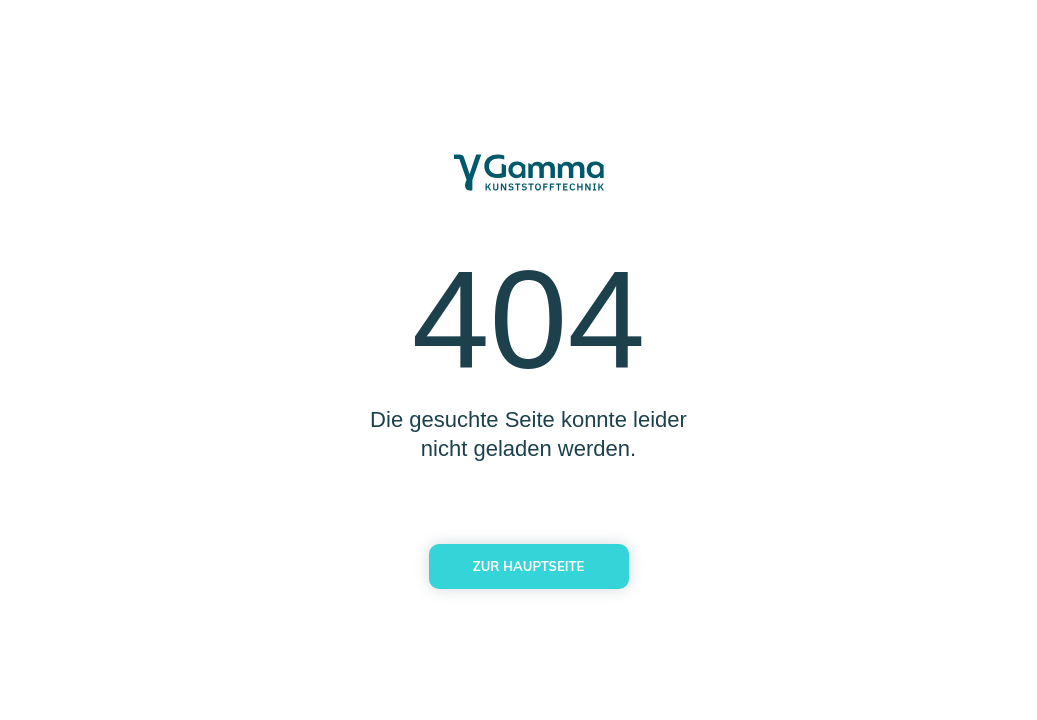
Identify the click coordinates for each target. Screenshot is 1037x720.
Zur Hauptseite (528, 566)
